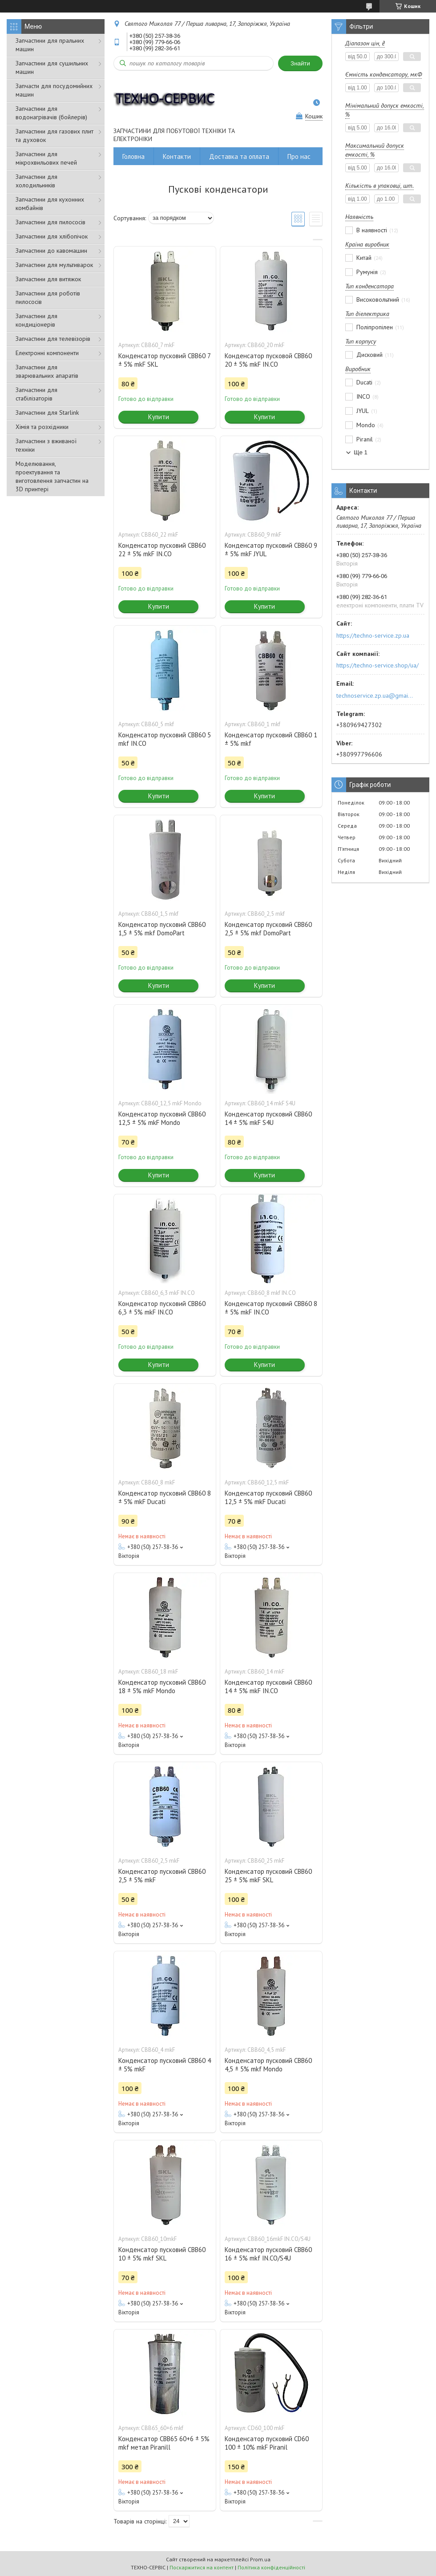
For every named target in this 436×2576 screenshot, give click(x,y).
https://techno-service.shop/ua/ (377, 665)
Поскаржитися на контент (202, 2567)
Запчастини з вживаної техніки (46, 445)
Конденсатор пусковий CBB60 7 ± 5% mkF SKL (164, 360)
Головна (133, 156)
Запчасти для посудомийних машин (54, 90)
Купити (158, 416)
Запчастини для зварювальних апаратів (47, 371)
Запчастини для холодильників (36, 181)
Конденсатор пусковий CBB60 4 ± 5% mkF (164, 2064)
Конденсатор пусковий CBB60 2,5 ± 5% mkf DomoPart (268, 928)
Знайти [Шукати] (300, 63)
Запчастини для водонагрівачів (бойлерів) (51, 113)
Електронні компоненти (47, 353)
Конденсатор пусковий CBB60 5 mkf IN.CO (164, 739)
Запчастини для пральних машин (50, 44)
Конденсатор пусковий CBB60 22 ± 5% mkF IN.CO (162, 549)
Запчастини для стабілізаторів (36, 394)
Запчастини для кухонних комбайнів (50, 203)
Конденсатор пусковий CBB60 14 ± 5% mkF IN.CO (268, 1686)
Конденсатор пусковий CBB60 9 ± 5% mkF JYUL (271, 549)
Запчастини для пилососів (50, 222)
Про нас (299, 156)
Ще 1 (360, 452)
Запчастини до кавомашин (51, 251)
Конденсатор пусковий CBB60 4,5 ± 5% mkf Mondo (268, 2064)
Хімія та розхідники (42, 427)
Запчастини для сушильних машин (52, 67)
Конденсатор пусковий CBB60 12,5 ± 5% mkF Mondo (162, 1118)
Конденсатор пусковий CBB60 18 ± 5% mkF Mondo (162, 1686)
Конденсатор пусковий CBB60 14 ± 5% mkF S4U (268, 1118)
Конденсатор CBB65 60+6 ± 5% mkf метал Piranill (164, 2442)
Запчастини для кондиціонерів (36, 320)
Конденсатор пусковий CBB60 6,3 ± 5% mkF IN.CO (162, 1307)
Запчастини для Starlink (47, 412)
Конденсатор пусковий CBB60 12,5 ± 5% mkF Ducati (268, 1497)
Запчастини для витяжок (48, 279)
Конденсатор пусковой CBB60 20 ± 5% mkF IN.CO (268, 360)
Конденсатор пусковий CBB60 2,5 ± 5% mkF (162, 1875)
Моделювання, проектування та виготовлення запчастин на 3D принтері (52, 476)
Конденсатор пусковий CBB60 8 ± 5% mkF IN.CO (271, 1307)
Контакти (177, 156)
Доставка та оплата (239, 156)
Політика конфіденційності (271, 2567)
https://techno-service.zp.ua (372, 635)
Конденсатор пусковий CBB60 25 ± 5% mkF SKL (268, 1875)
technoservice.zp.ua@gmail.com (375, 696)
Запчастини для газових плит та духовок (54, 135)
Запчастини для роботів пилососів (48, 297)
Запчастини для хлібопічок (52, 236)
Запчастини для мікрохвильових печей (46, 158)
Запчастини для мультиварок (54, 265)
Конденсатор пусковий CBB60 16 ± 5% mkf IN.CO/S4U (268, 2253)
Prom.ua (260, 2559)
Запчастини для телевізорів (53, 339)
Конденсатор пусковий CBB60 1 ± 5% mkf (271, 739)
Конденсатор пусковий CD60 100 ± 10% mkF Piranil (267, 2442)
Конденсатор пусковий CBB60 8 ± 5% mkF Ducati (164, 1497)
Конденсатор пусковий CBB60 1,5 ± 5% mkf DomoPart (162, 928)
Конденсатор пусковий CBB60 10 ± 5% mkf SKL (162, 2253)
